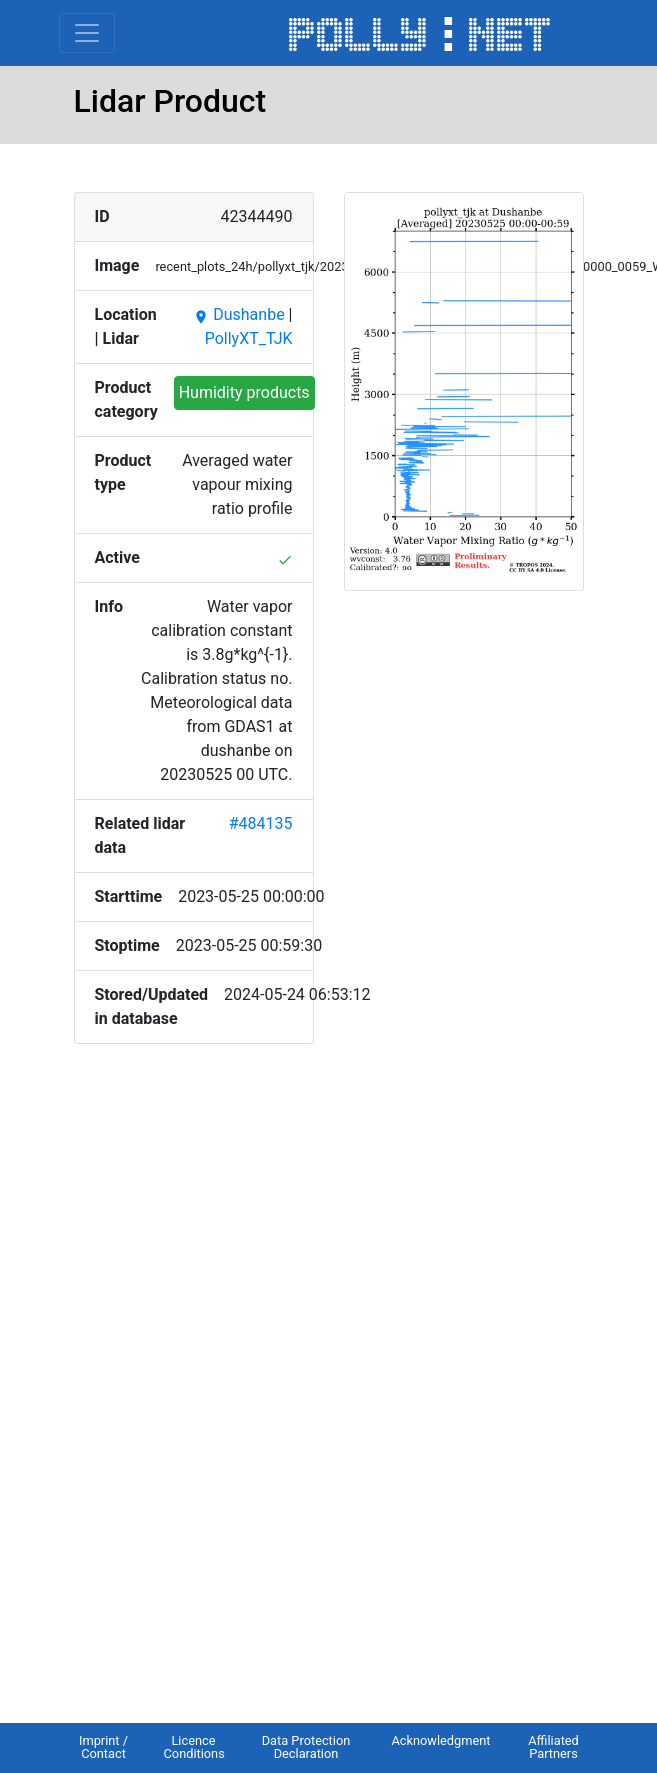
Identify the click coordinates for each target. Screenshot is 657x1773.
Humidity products (244, 392)
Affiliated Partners (553, 1747)
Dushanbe (238, 314)
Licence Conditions (194, 1747)
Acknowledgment (440, 1740)
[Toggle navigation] (87, 33)
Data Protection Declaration (306, 1747)
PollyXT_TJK (249, 338)
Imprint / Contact (103, 1747)
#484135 (261, 823)
